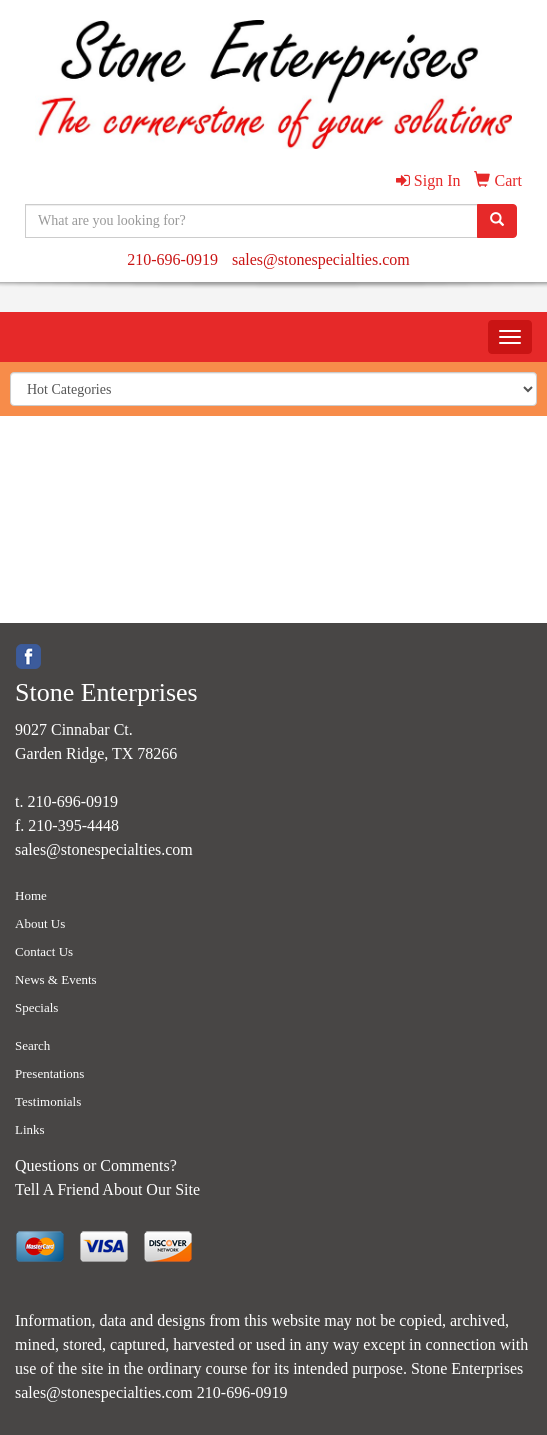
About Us (40, 923)
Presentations (49, 1073)
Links (30, 1129)
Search (32, 1045)
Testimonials (48, 1101)
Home (31, 895)
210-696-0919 (172, 259)
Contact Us (44, 951)
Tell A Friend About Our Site (107, 1189)
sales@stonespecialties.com (321, 259)
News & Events (56, 979)
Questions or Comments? (96, 1165)
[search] (497, 221)
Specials (36, 1007)
